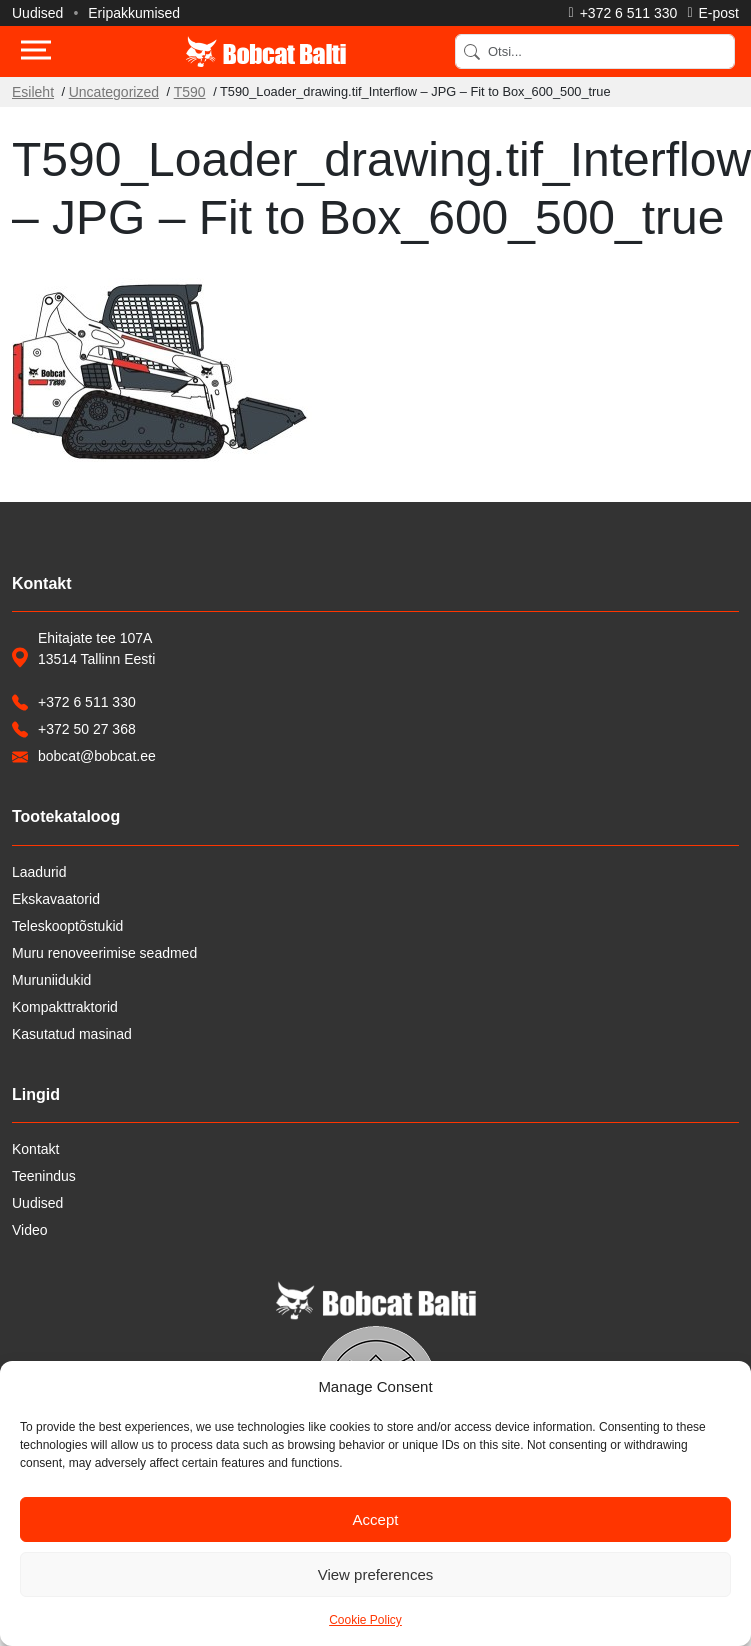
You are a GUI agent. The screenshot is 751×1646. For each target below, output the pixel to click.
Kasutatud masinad (72, 1034)
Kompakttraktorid (65, 1007)
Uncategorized (114, 92)
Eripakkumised (134, 13)
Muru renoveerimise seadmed (104, 953)
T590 (190, 92)
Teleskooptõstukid (67, 926)
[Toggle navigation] (36, 52)
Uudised (37, 13)
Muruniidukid (51, 980)
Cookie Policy (365, 1620)
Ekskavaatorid (56, 899)
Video (30, 1230)
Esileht (33, 92)
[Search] (595, 51)
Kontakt (35, 1149)
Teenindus (44, 1176)
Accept (376, 1519)
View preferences (376, 1574)
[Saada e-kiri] (713, 13)
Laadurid (39, 872)
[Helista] (623, 13)
